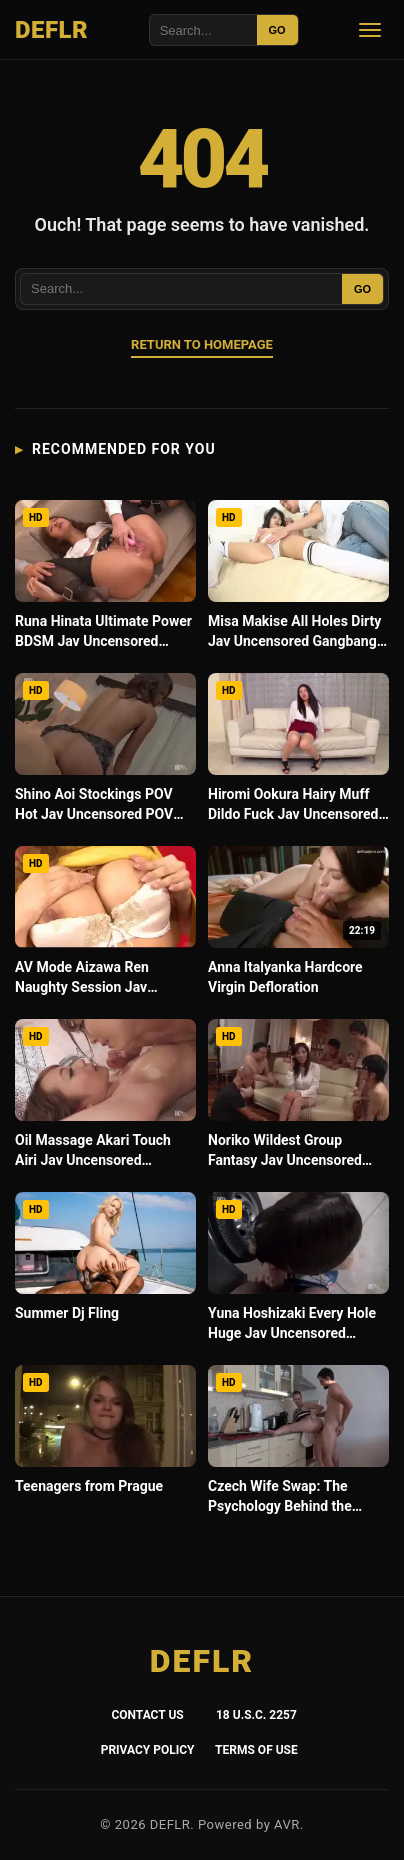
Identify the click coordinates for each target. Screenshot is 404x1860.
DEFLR (51, 30)
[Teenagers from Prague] (105, 1445)
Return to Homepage (202, 344)
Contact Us (147, 1715)
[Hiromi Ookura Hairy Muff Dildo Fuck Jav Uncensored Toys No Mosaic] (298, 753)
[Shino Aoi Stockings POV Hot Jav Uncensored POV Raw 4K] (105, 753)
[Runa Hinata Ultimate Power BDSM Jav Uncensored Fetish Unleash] (105, 580)
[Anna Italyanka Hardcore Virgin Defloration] (298, 926)
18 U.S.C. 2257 (256, 1715)
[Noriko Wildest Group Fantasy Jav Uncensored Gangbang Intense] (298, 1099)
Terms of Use (256, 1750)
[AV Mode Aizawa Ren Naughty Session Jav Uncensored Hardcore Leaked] (105, 926)
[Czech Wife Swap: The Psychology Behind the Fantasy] (298, 1445)
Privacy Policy (148, 1750)
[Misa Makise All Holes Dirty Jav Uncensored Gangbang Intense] (298, 580)
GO (277, 30)
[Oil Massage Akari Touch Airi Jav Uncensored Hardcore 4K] (105, 1099)
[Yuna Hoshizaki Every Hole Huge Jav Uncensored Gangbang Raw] (298, 1272)
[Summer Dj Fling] (105, 1272)
